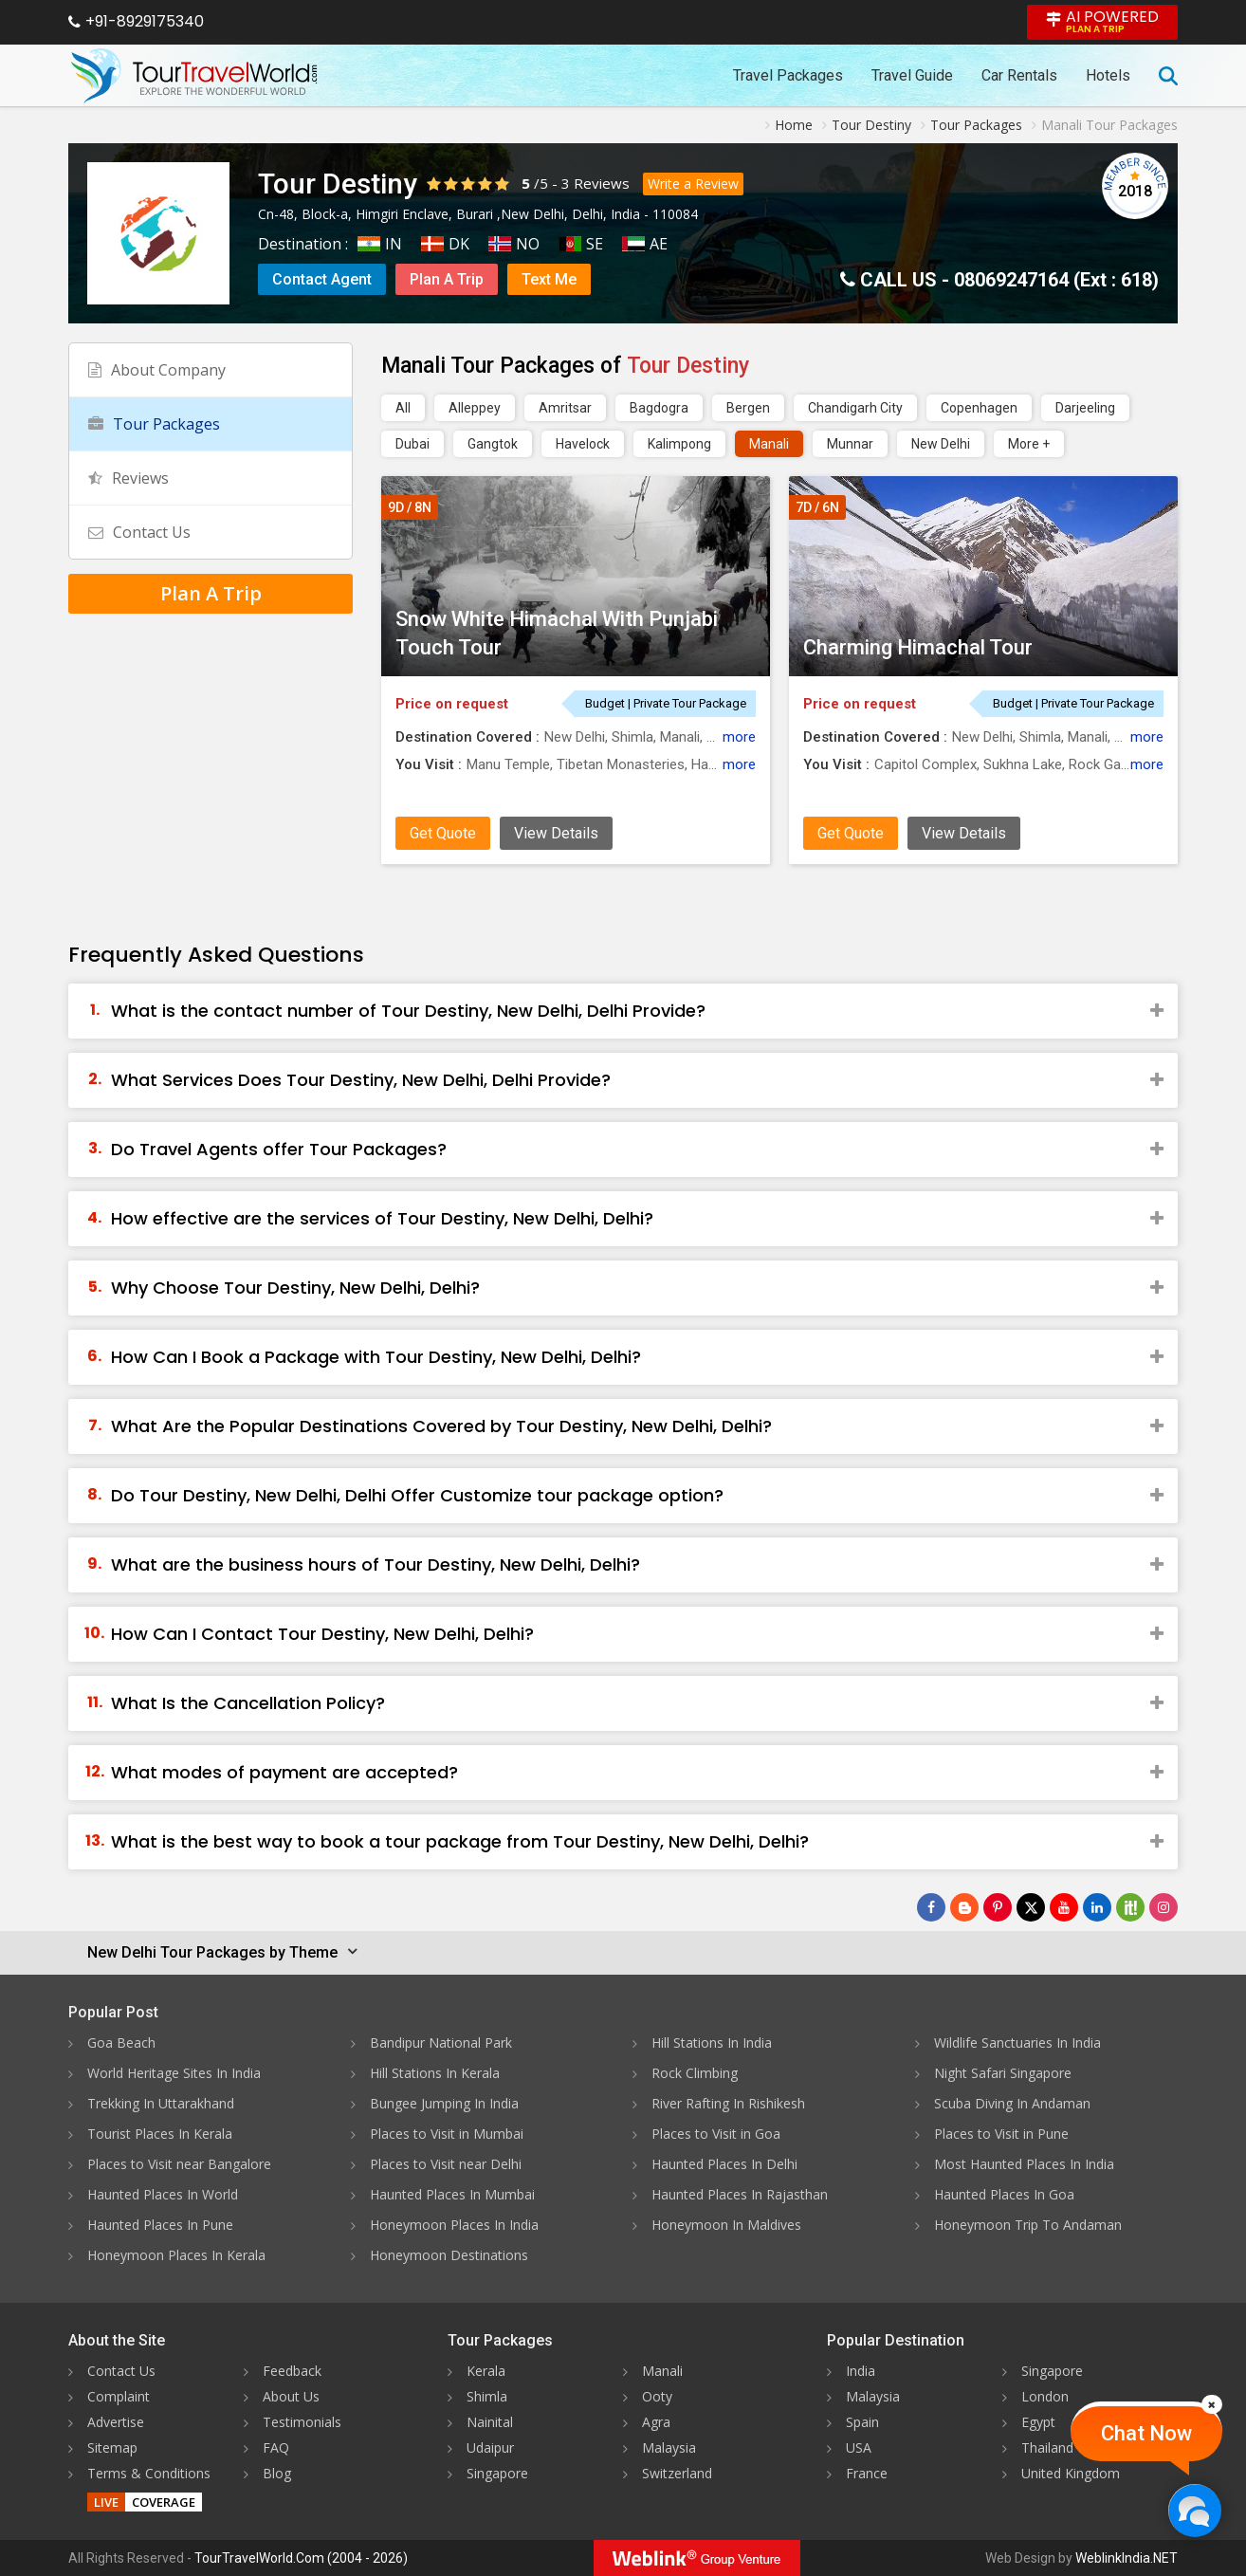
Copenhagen (979, 407)
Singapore (497, 2473)
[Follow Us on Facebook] (931, 1907)
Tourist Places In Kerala (159, 2134)
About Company (157, 369)
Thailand (1047, 2447)
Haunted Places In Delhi (724, 2164)
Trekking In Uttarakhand (160, 2103)
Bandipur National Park (441, 2042)
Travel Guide (912, 75)
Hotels (1108, 75)
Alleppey (475, 407)
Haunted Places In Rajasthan (739, 2194)
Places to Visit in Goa (715, 2134)
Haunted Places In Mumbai (452, 2194)
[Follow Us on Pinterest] (997, 1907)
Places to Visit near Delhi (446, 2164)
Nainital (490, 2422)
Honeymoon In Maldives (726, 2225)
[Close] (1211, 2404)
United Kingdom (1070, 2473)
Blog (277, 2473)
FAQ (276, 2447)
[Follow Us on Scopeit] (1130, 1907)
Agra (656, 2422)
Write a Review (693, 184)
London (1045, 2396)
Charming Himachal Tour (918, 647)
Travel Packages (788, 75)
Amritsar (565, 407)
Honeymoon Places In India (454, 2225)
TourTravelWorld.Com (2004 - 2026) (301, 2558)
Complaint (118, 2396)
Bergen (748, 407)
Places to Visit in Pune (1001, 2134)
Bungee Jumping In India (444, 2103)
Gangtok (492, 443)
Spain (862, 2422)
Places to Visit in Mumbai (446, 2134)
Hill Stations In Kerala (435, 2073)
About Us (291, 2396)
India (860, 2371)
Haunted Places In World (162, 2194)
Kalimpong (679, 443)
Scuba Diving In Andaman (1012, 2103)
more (739, 736)
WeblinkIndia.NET (1126, 2558)
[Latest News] (964, 1907)
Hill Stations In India (711, 2042)
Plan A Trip (447, 279)
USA (858, 2447)
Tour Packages (154, 424)
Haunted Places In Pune (160, 2225)
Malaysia (669, 2447)
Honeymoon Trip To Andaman (1028, 2225)
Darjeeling (1085, 407)
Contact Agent (322, 279)
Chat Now (1146, 2433)
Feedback (292, 2371)
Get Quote (443, 833)
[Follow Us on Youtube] (1064, 1907)
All (403, 407)
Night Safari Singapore (1003, 2073)
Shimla (487, 2396)
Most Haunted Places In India (1024, 2164)
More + (1029, 443)
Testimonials (302, 2422)
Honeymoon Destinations (449, 2255)
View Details (556, 833)
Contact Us (139, 532)
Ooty (657, 2396)
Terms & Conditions (149, 2473)
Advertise (115, 2422)
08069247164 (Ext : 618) (1056, 279)
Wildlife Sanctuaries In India (1017, 2042)
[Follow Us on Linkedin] (1097, 1907)
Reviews (602, 183)
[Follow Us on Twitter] (1031, 1907)
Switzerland (677, 2473)
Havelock (583, 443)
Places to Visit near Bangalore (179, 2164)
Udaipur (490, 2447)
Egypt (1038, 2422)
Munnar (850, 443)
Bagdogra (659, 407)
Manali (769, 443)
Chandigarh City (855, 407)
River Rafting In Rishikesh (728, 2103)
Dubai (412, 443)
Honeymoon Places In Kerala (176, 2255)
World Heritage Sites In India (174, 2073)
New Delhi (940, 443)
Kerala (486, 2371)
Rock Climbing (694, 2073)
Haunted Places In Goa (1004, 2194)
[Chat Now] (1194, 2510)
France (867, 2473)
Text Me (549, 279)
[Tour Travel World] (194, 75)
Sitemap (112, 2447)
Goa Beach (121, 2042)
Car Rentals (1019, 75)
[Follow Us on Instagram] (1163, 1907)
